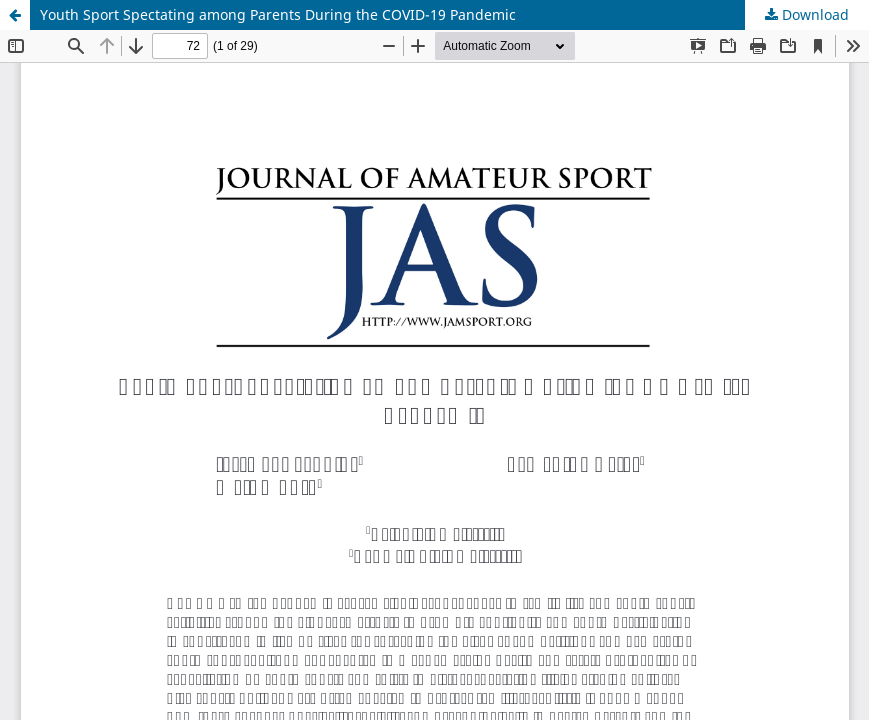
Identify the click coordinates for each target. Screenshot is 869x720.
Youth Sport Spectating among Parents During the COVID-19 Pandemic (278, 14)
